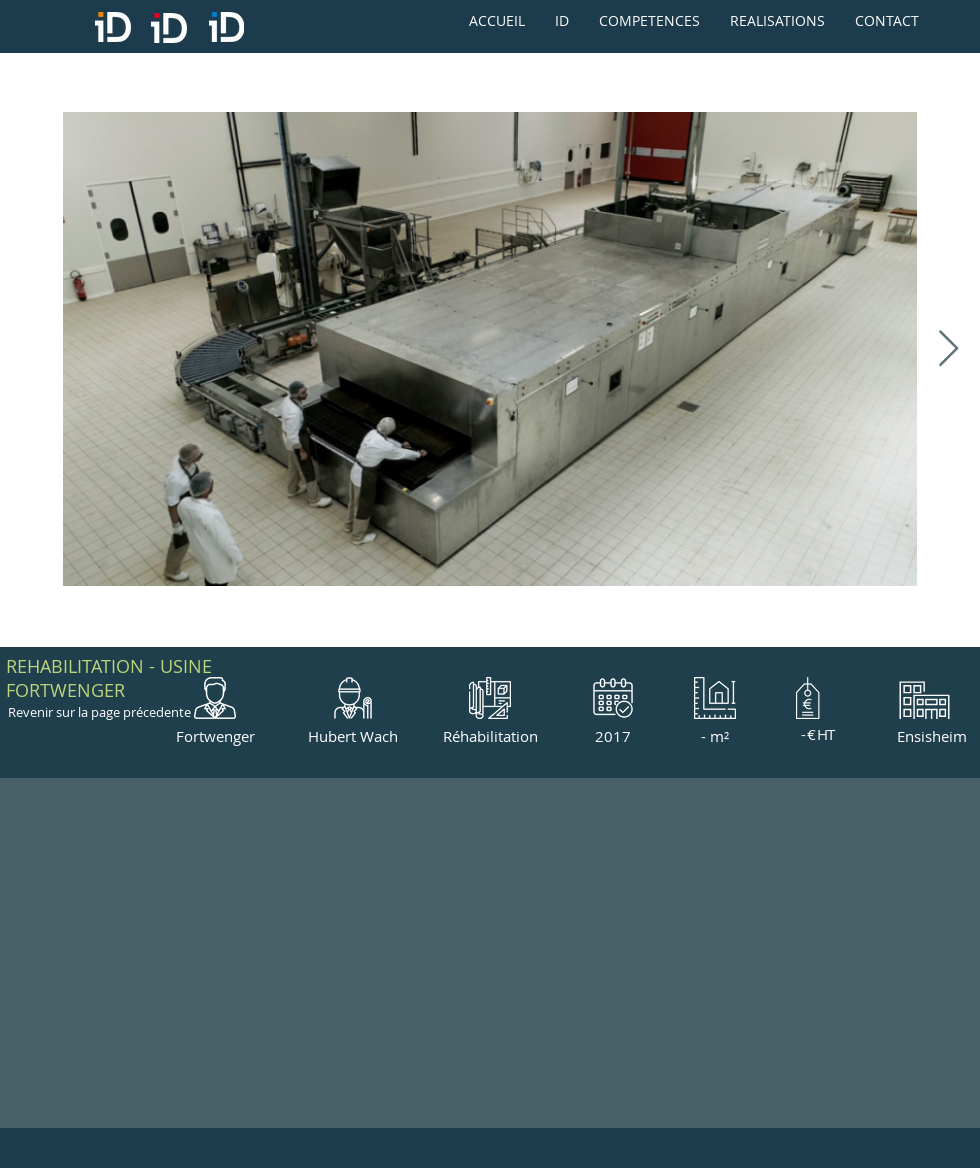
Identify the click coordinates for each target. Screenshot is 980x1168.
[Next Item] (948, 349)
